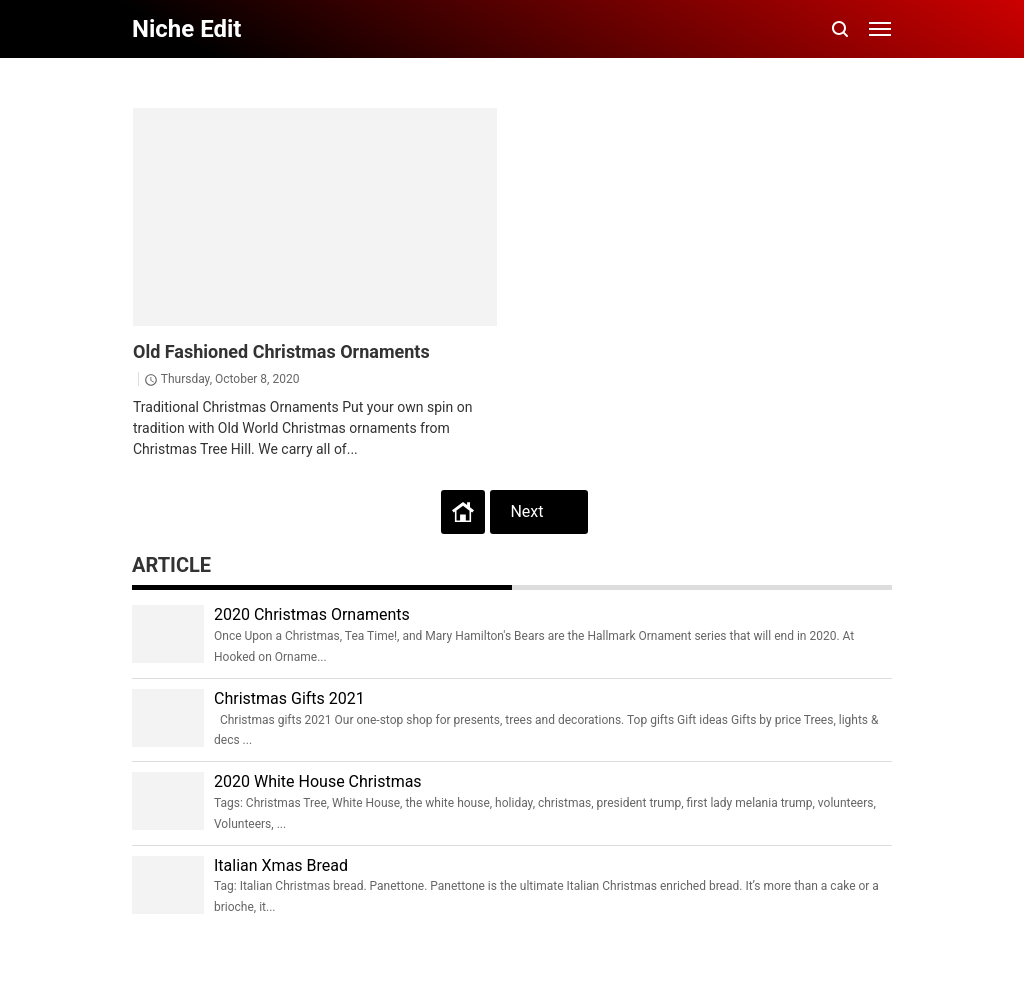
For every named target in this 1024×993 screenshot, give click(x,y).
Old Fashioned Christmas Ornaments (281, 351)
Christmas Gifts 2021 (289, 698)
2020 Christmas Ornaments (312, 614)
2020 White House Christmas (318, 781)
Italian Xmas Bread (281, 865)
